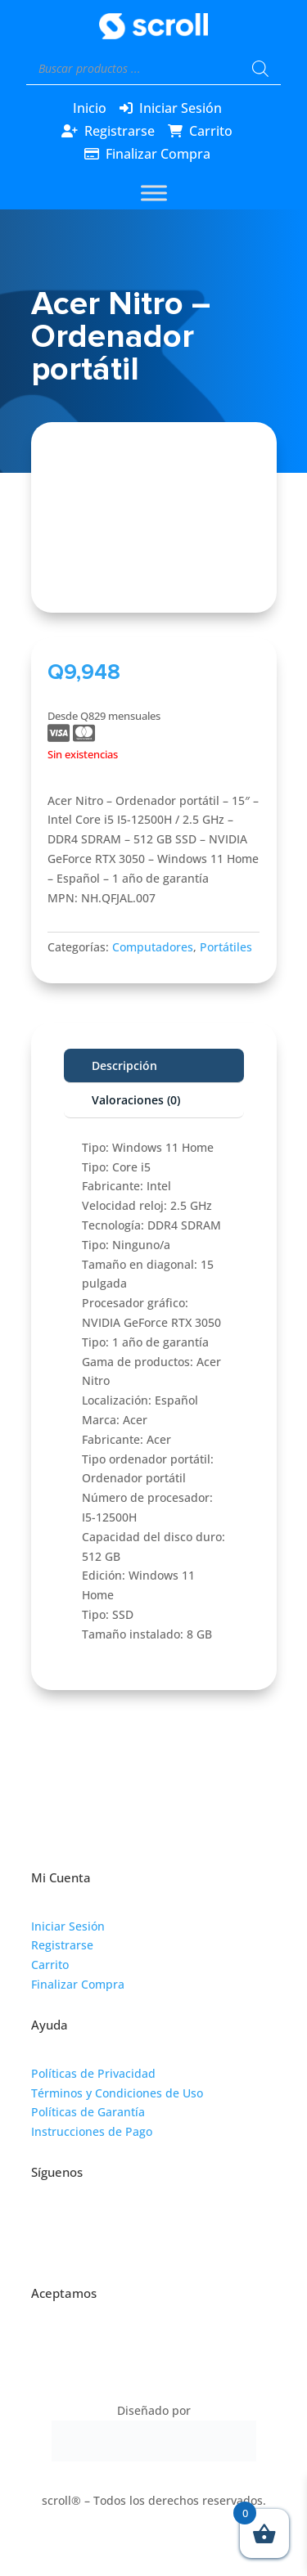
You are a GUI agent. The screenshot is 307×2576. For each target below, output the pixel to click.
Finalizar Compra (158, 154)
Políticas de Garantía (88, 2112)
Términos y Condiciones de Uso (117, 2093)
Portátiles (226, 947)
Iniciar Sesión (180, 108)
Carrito (211, 131)
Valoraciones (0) (136, 1100)
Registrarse (119, 131)
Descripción (124, 1065)
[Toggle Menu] (154, 193)
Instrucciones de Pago (91, 2131)
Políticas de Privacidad (93, 2073)
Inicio (89, 108)
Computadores (152, 947)
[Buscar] (260, 68)
